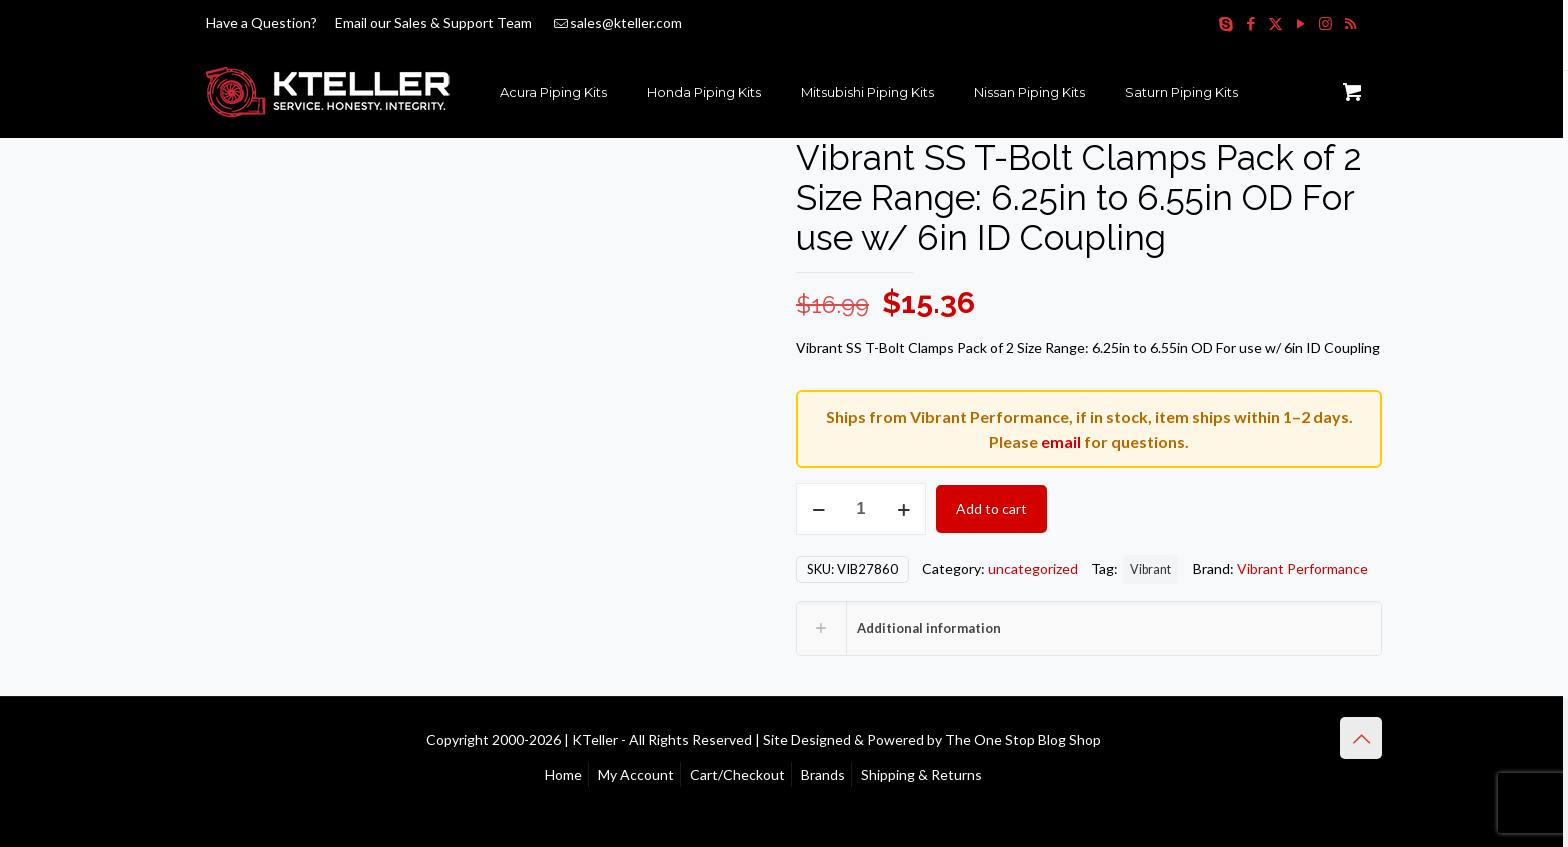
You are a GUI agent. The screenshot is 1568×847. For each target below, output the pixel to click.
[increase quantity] (903, 509)
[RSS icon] (1350, 23)
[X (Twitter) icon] (1275, 23)
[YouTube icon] (1300, 23)
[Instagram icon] (1325, 23)
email (1061, 441)
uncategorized (1033, 568)
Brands (823, 774)
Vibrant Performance (1302, 568)
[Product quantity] (861, 509)
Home (563, 774)
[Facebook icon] (1250, 23)
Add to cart (991, 508)
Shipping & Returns (921, 774)
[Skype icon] (1225, 23)
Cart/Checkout (737, 774)
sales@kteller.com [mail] (626, 22)
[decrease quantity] (818, 509)
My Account (636, 774)
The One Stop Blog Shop (1023, 739)
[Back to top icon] (1361, 738)
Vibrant (1150, 569)
